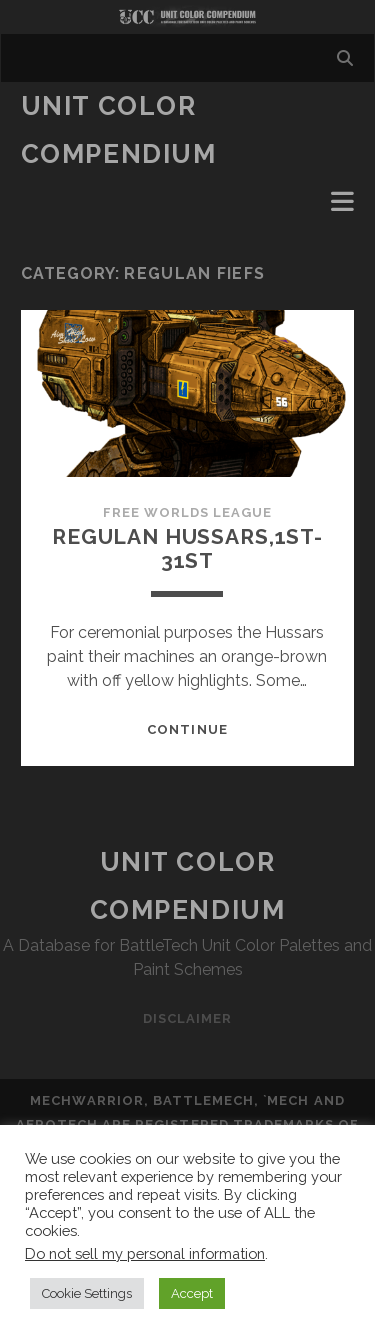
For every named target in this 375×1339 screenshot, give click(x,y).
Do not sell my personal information (145, 1253)
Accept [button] (192, 1293)
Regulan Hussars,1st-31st (187, 548)
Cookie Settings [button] (87, 1293)
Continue (187, 729)
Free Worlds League (188, 512)
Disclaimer (187, 1018)
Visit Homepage (187, 17)
